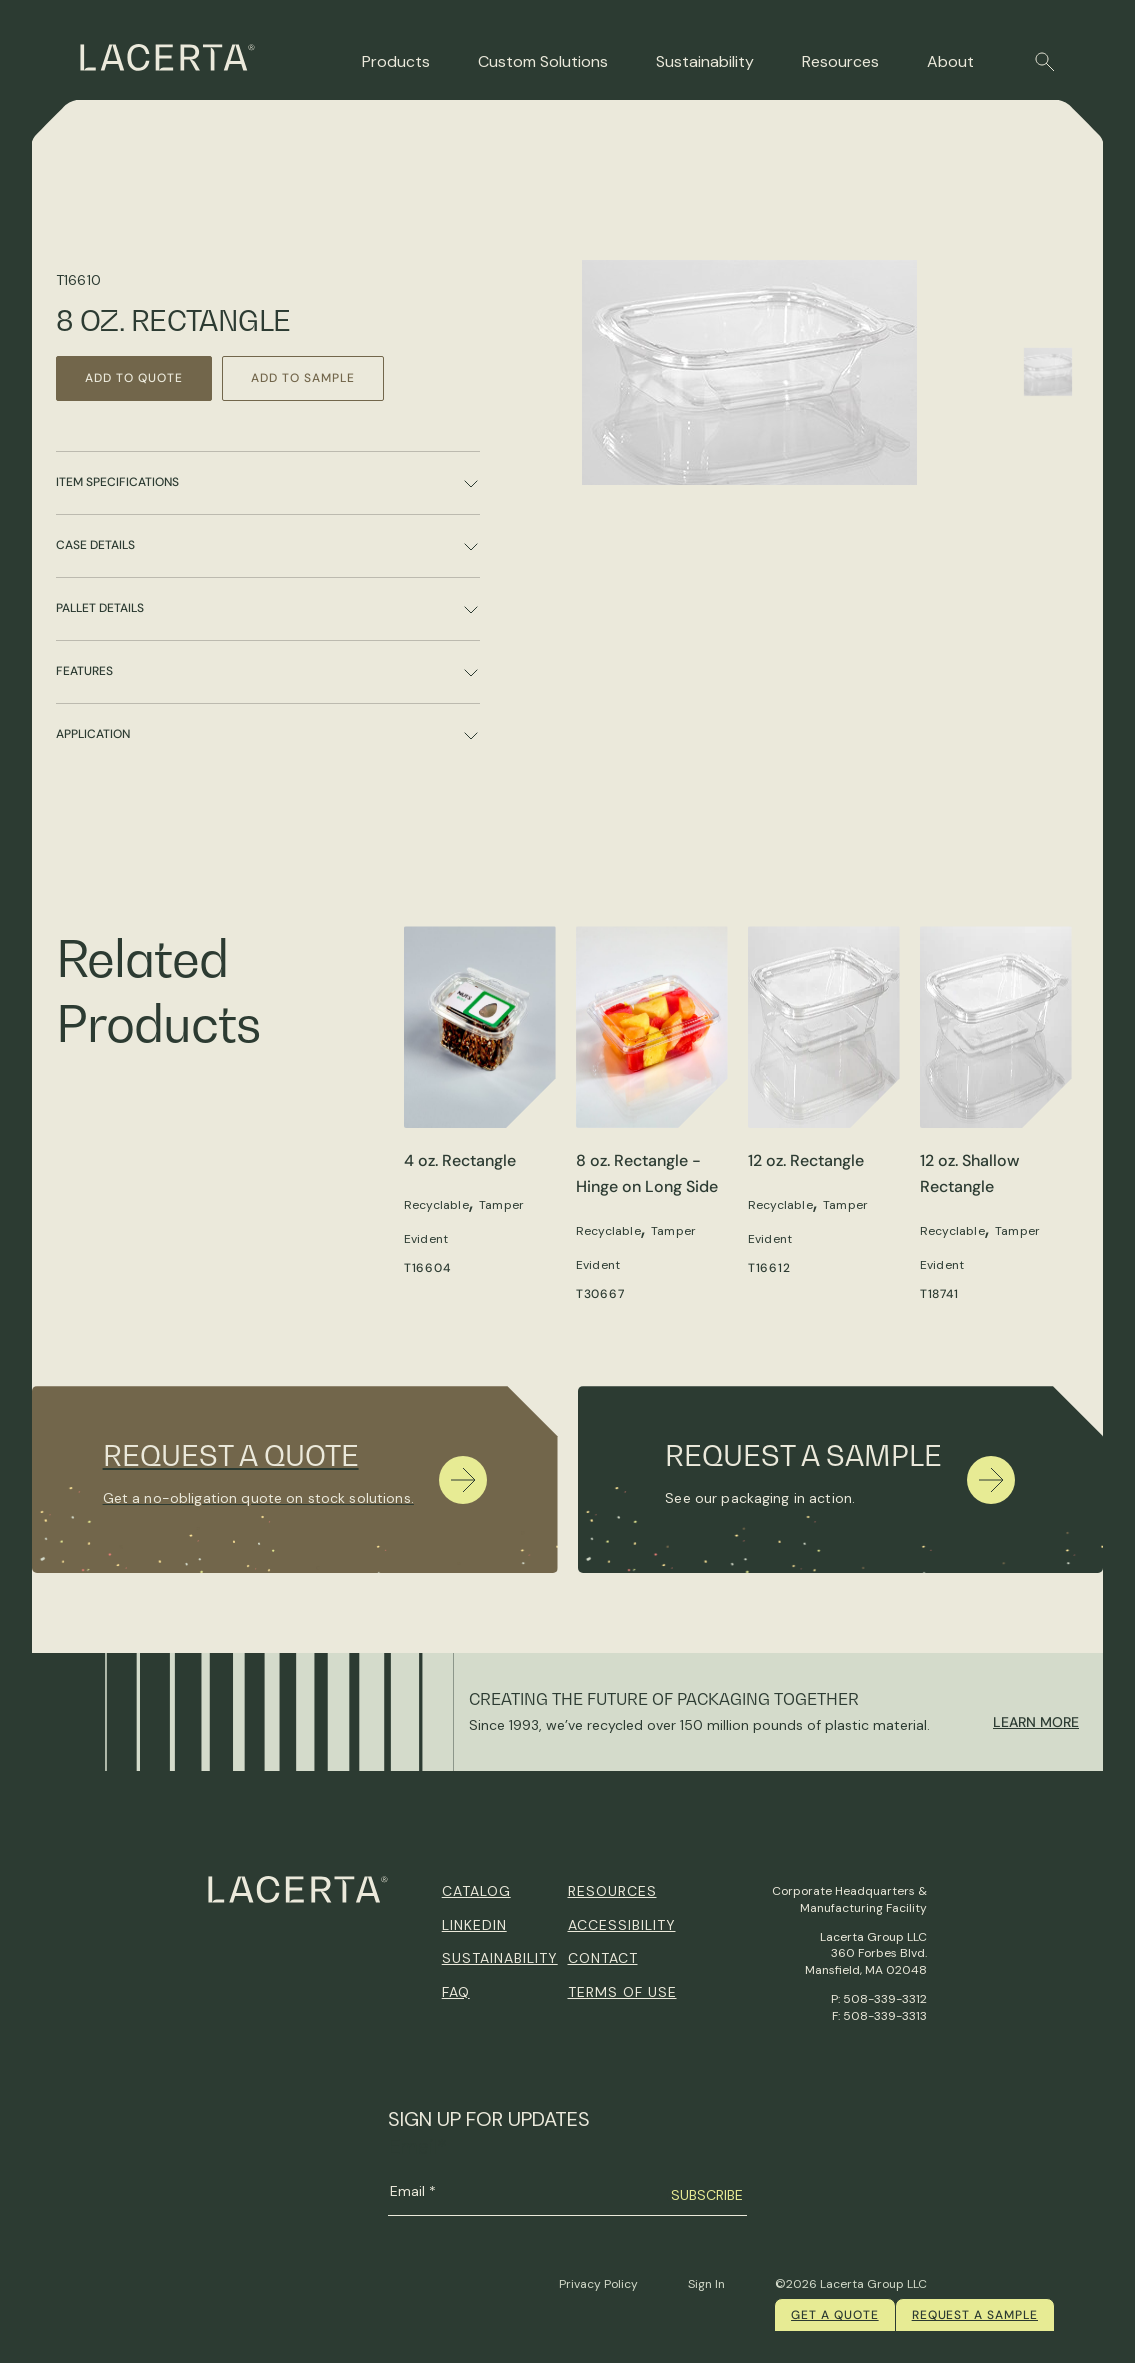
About (950, 61)
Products (396, 61)
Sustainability (705, 61)
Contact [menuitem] (603, 1958)
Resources (840, 61)
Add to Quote (136, 378)
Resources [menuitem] (612, 1891)
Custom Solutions (543, 61)
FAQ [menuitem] (456, 1992)
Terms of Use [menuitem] (622, 1992)
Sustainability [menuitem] (500, 1958)
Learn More (1036, 1722)
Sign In (706, 2284)
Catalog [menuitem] (476, 1891)
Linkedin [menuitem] (474, 1925)
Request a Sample (975, 2315)
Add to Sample (308, 378)
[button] (1045, 62)
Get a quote (835, 2315)
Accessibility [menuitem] (622, 1925)
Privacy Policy (598, 2284)
